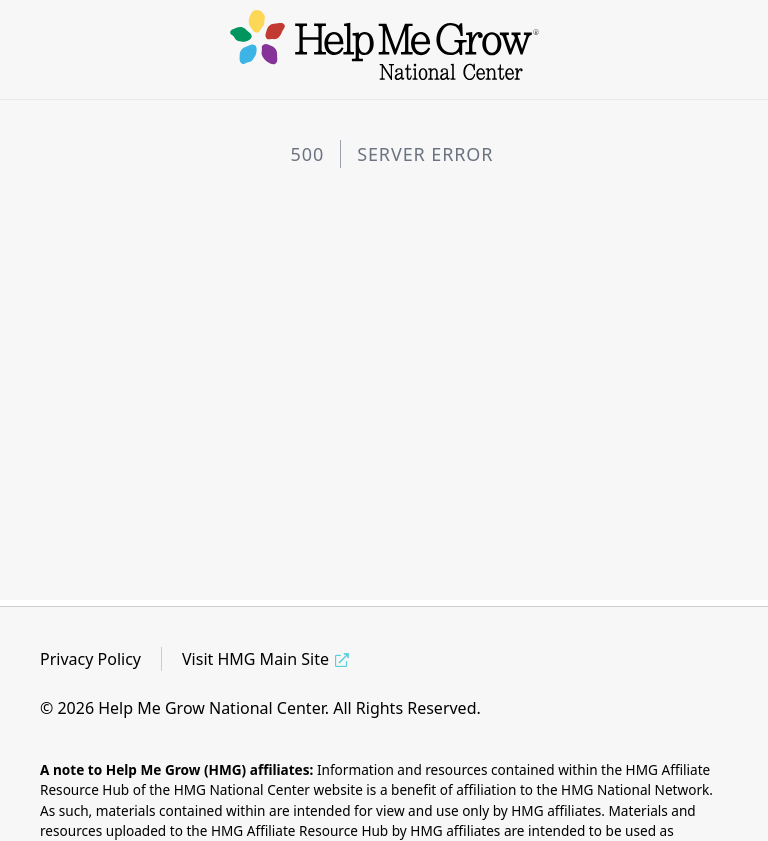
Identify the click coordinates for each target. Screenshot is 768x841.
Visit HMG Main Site (255, 659)
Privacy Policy (90, 659)
